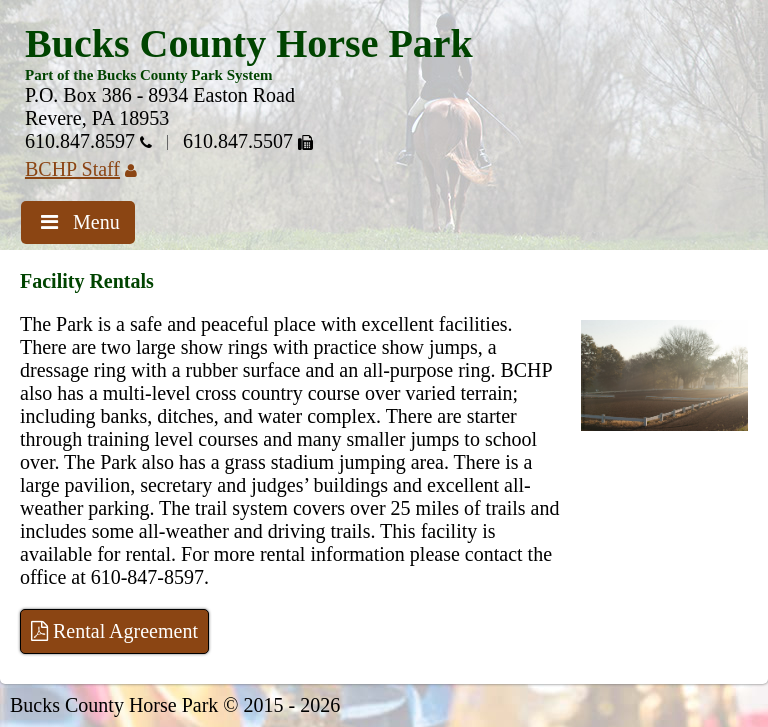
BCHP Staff (88, 169)
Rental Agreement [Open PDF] (114, 631)
